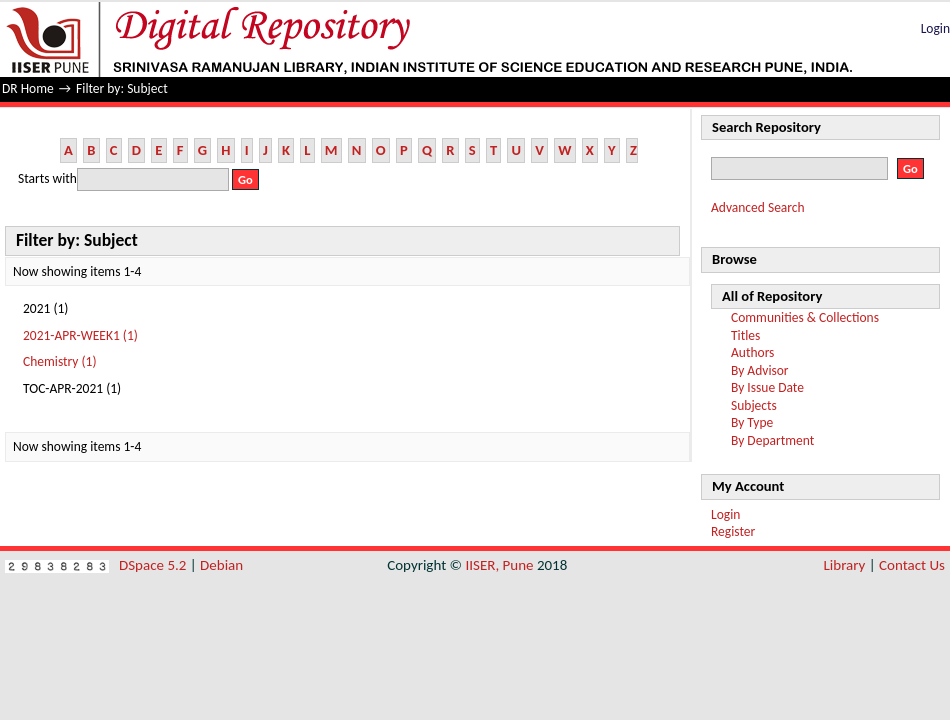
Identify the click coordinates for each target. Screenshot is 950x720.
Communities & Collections (805, 317)
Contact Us (912, 565)
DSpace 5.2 (154, 565)
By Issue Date (767, 387)
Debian (221, 565)
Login (935, 28)
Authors (752, 352)
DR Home (28, 88)
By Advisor (760, 370)
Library (845, 565)
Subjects (754, 405)
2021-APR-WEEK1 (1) (80, 335)
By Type (752, 422)
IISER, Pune (499, 565)
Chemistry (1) (60, 361)
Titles (745, 335)
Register (733, 531)
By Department (772, 440)
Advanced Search (758, 207)
